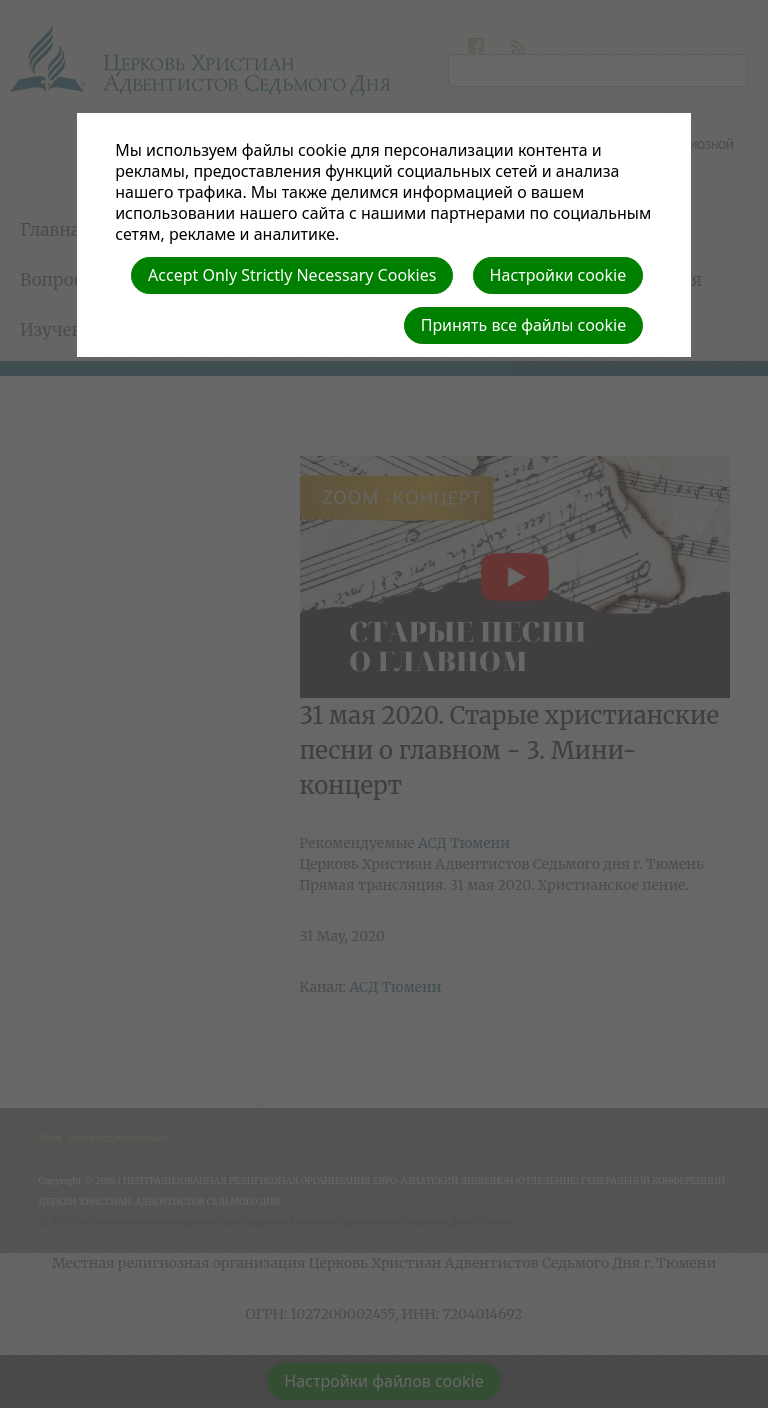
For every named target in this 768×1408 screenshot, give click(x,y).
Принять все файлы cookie (524, 325)
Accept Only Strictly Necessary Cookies (292, 275)
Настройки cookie (558, 275)
